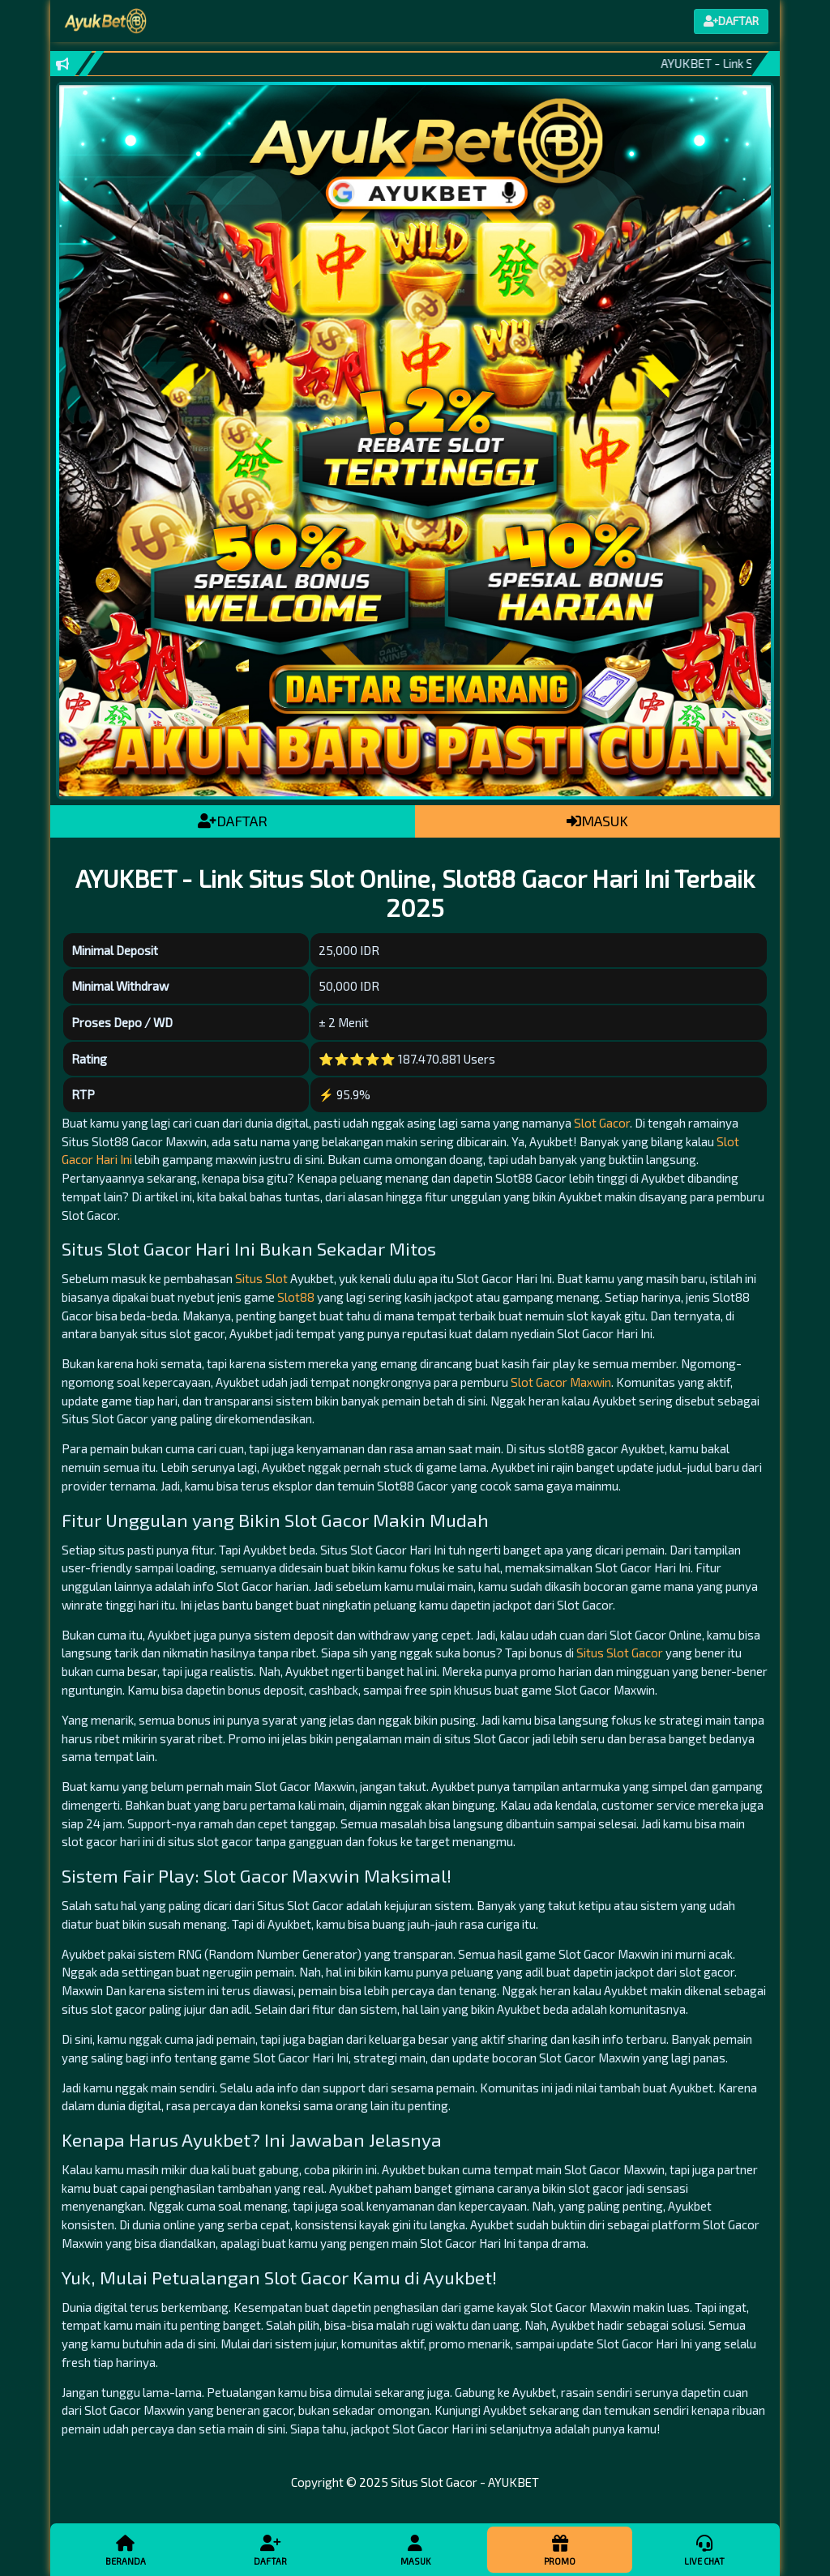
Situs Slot (261, 1278)
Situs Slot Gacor (619, 1652)
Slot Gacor (602, 1122)
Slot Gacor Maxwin (561, 1382)
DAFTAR (232, 821)
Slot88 (295, 1297)
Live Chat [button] (704, 2549)
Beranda (125, 2549)
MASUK (597, 821)
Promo (559, 2549)
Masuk (415, 2549)
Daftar (269, 2549)
